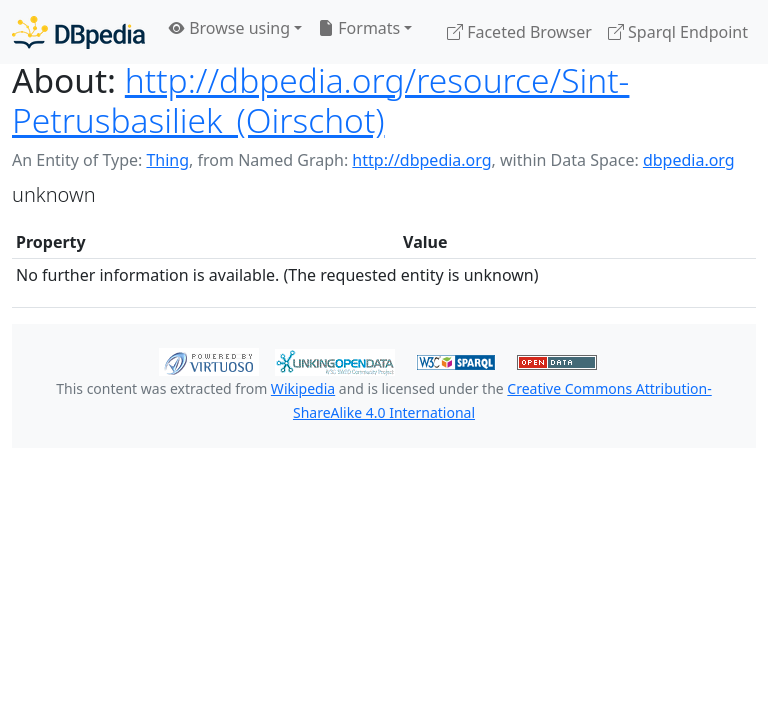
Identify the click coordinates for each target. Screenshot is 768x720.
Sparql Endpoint (678, 32)
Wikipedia (303, 388)
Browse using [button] (229, 28)
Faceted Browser (519, 32)
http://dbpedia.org (421, 160)
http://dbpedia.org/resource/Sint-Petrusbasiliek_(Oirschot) (320, 100)
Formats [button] (359, 28)
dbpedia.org (689, 160)
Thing (167, 160)
